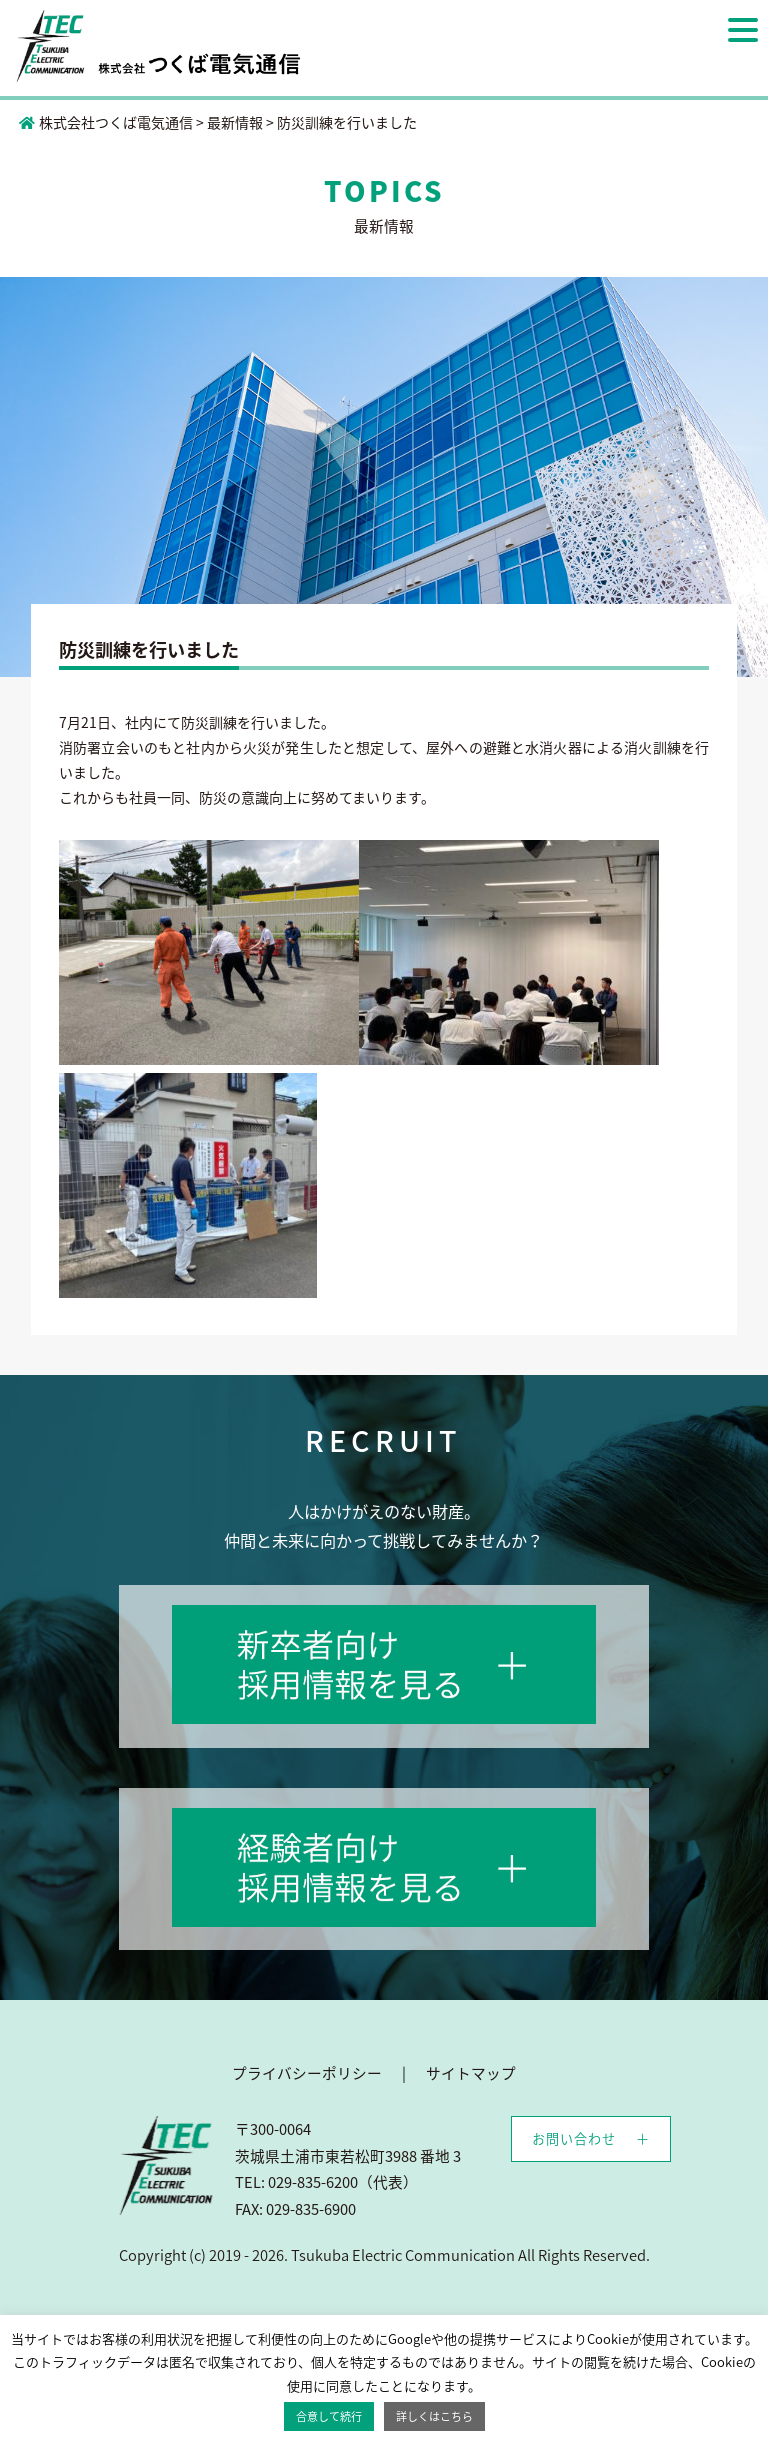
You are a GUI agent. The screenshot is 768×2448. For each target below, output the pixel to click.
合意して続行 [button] (329, 2416)
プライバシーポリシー (307, 2073)
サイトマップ (471, 2073)
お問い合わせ (574, 2138)
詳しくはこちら (434, 2416)
